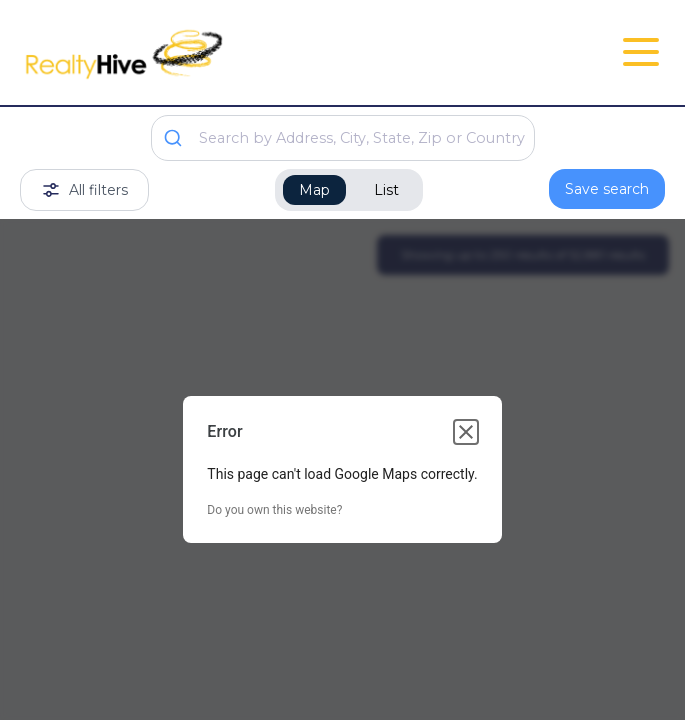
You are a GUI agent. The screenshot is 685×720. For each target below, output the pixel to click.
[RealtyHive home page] (235, 52)
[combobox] (343, 138)
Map (314, 190)
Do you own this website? (274, 510)
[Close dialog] (466, 432)
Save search (607, 189)
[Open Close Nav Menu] (641, 52)
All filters (84, 190)
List (386, 190)
